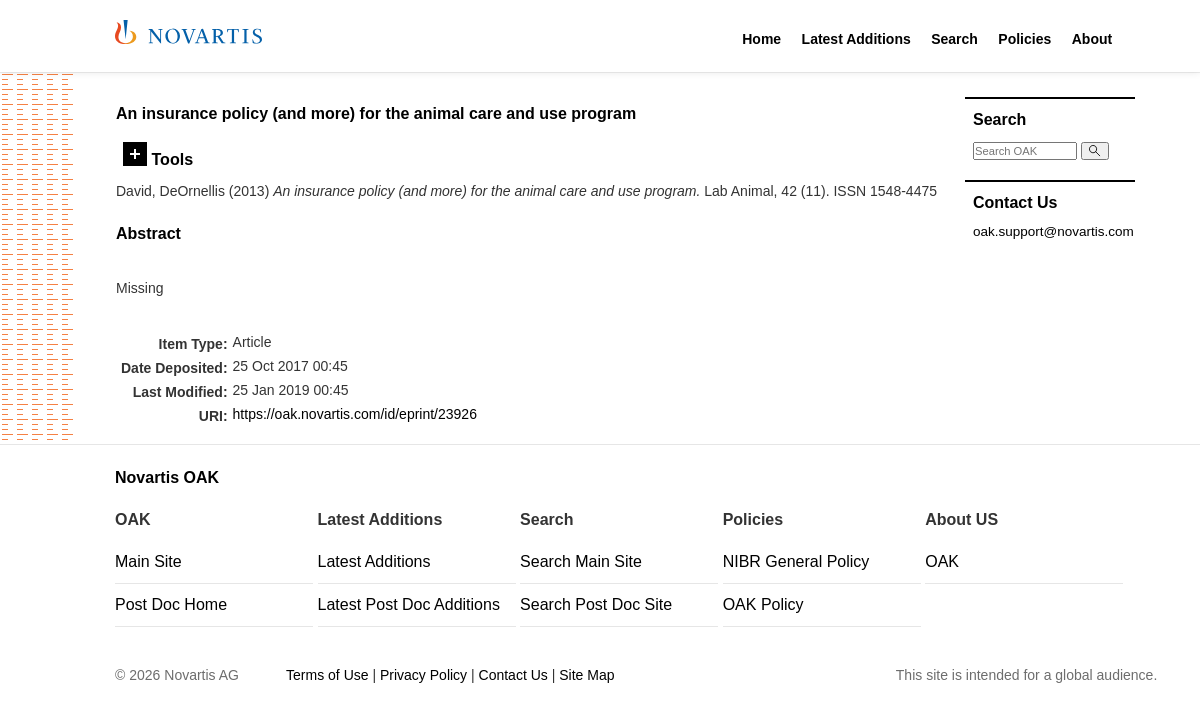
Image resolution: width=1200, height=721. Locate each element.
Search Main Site (581, 561)
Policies (1024, 39)
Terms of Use (327, 675)
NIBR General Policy (796, 561)
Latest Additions (856, 39)
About (1092, 39)
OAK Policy (763, 604)
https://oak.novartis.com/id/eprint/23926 (355, 414)
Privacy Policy (423, 675)
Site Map (586, 675)
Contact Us (513, 675)
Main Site (148, 561)
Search (954, 39)
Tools (158, 159)
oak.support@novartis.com (1053, 231)
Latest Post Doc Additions (409, 604)
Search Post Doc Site (596, 604)
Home (761, 39)
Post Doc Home (171, 604)
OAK (942, 561)
